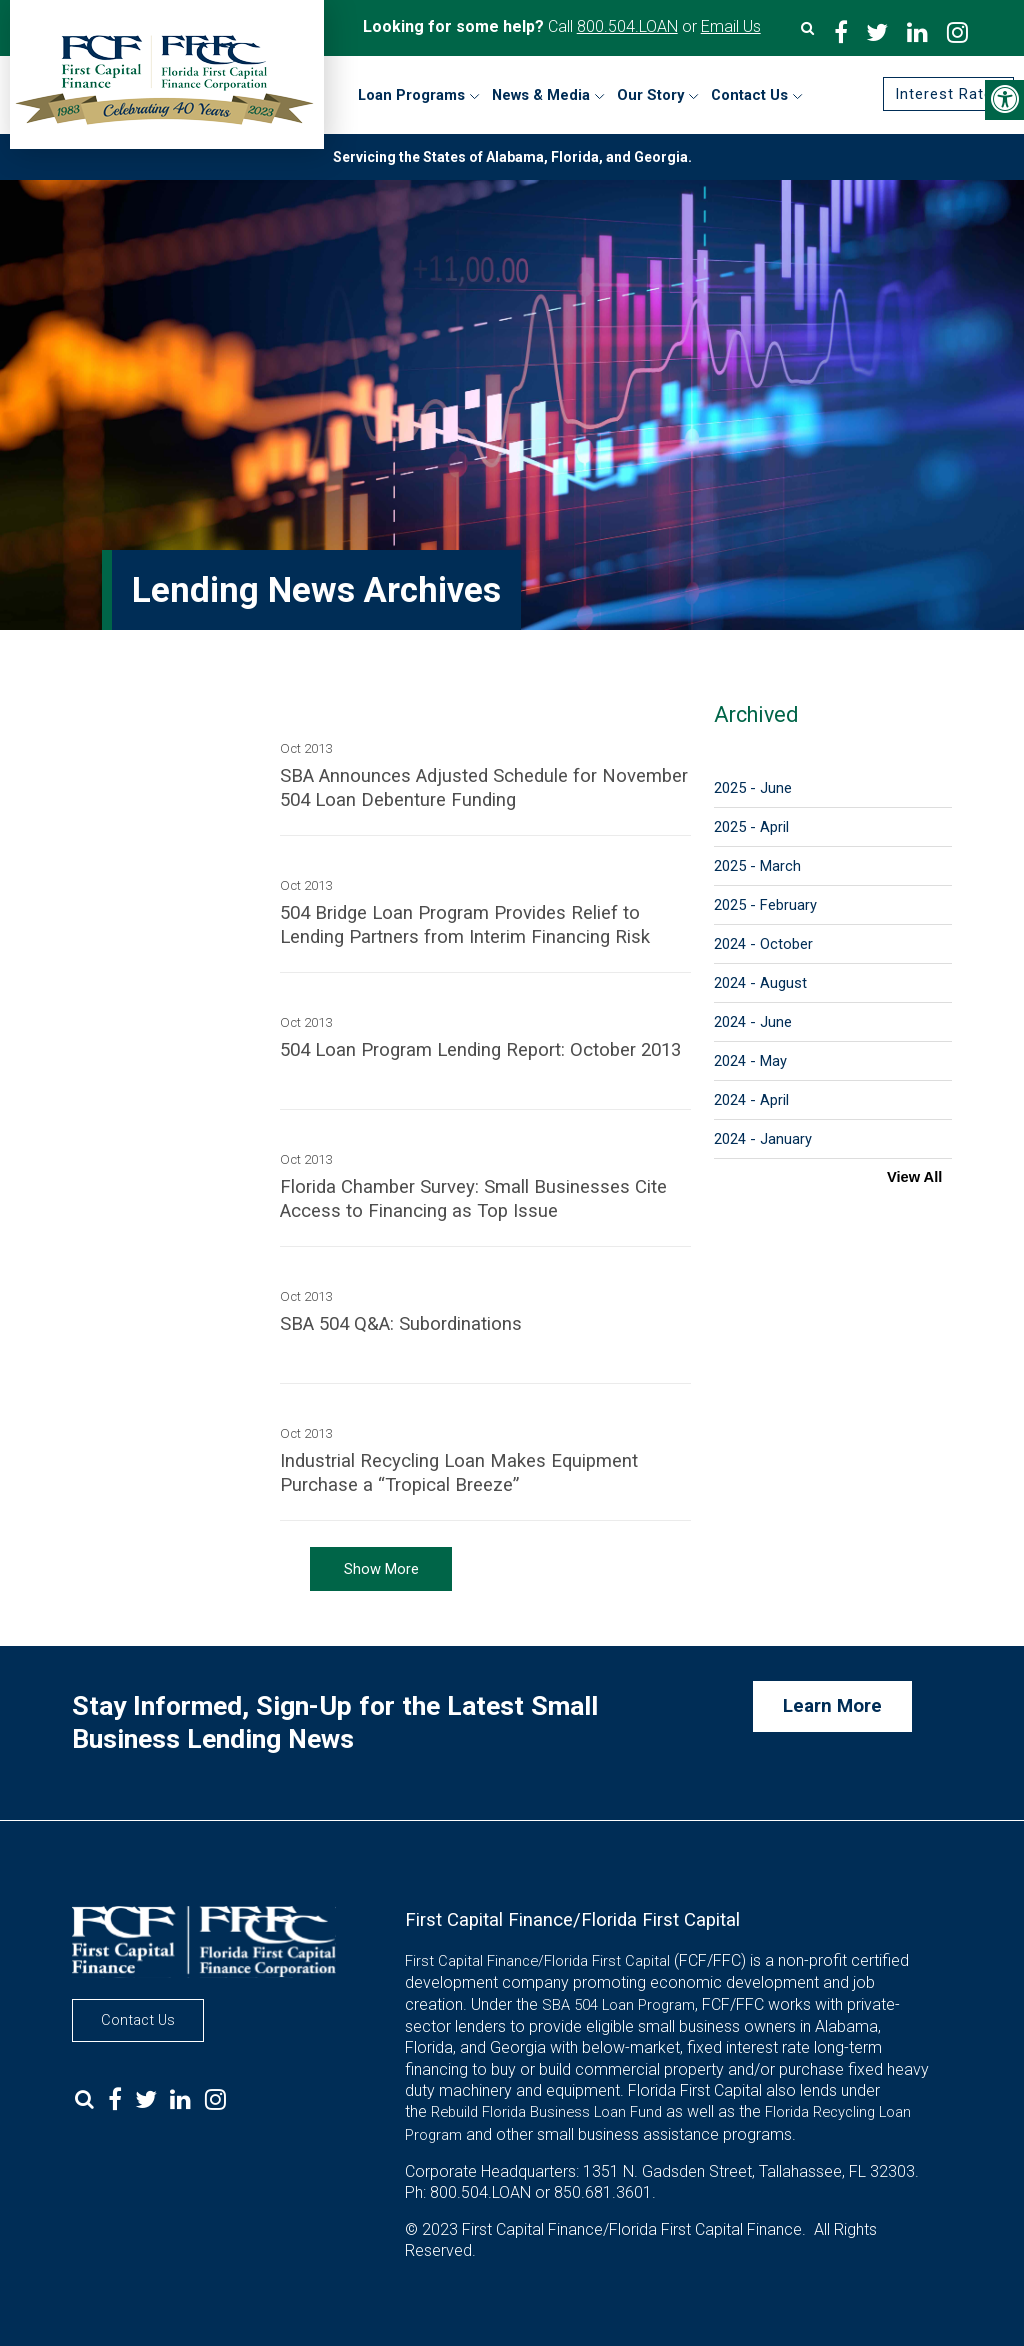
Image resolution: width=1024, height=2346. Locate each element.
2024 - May (750, 1061)
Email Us (731, 26)
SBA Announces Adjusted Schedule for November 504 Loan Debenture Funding (484, 788)
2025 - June (753, 788)
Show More (381, 1569)
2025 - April (751, 827)
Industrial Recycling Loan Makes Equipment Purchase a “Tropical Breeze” (459, 1473)
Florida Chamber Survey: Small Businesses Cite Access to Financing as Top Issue (473, 1199)
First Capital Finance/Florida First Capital (537, 1961)
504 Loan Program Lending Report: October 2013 (480, 1050)
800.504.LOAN (627, 26)
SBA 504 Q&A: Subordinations (401, 1324)
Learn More (832, 1706)
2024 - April (751, 1100)
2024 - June (753, 1022)
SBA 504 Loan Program (618, 2005)
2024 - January (763, 1139)
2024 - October (763, 944)
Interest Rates (948, 94)
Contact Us (138, 2020)
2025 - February (765, 905)
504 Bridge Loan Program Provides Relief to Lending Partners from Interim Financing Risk (465, 925)
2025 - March (757, 866)
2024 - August (760, 983)
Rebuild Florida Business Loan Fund (546, 2112)
